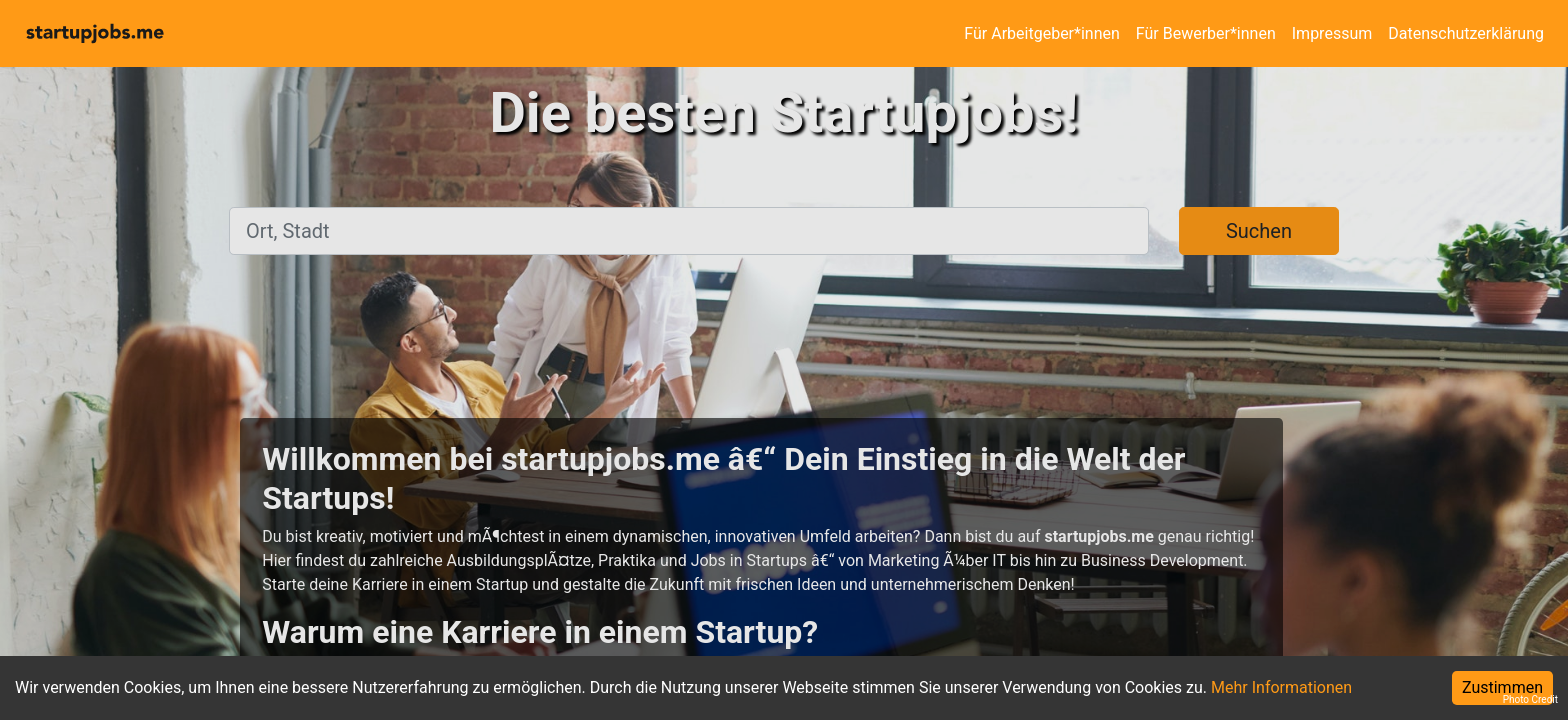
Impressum (1332, 33)
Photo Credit (1530, 699)
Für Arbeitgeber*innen (1041, 33)
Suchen (1259, 231)
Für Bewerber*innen (1206, 33)
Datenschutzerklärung (1466, 33)
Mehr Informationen (1281, 687)
